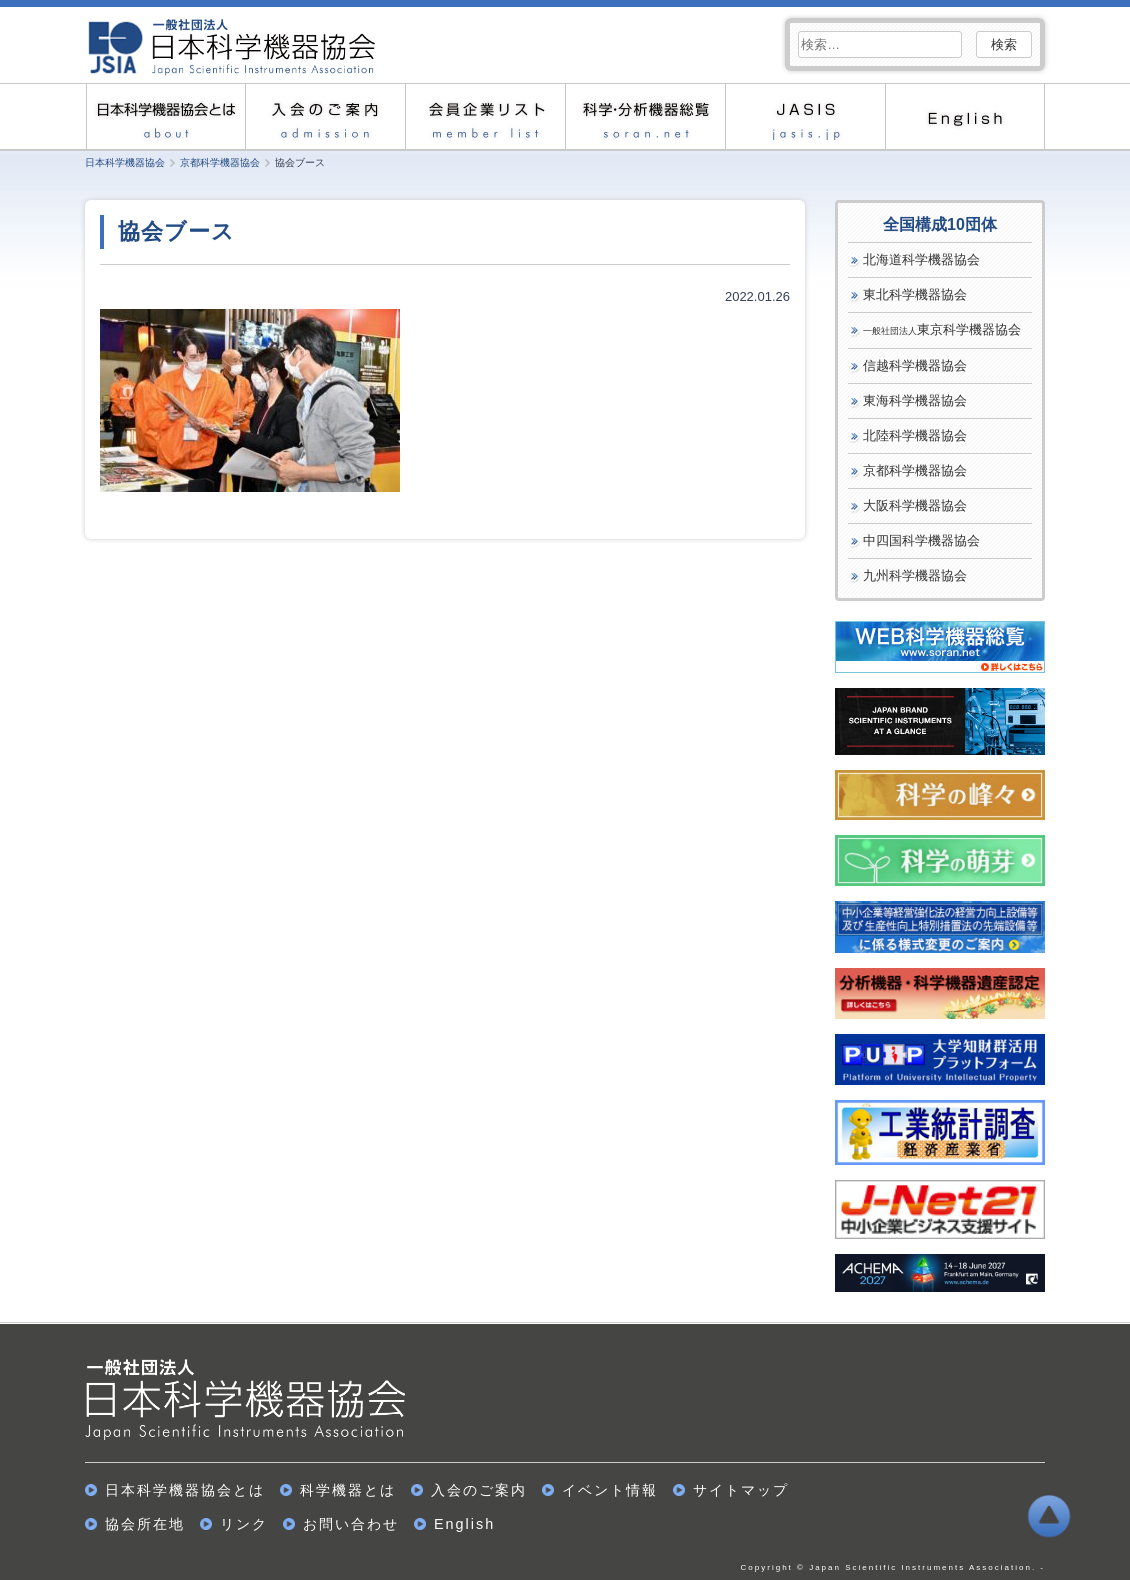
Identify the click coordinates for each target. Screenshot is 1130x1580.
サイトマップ (741, 1490)
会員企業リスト (485, 116)
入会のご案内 (325, 116)
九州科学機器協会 (915, 575)
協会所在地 (145, 1524)
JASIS (805, 116)
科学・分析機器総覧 (645, 116)
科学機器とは (348, 1490)
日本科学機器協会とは (165, 116)
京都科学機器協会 (915, 470)
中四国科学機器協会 (921, 540)
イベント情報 (610, 1490)
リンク (244, 1524)
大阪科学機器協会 (915, 505)
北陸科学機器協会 (915, 435)
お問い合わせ (351, 1524)
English (965, 116)
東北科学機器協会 (915, 294)
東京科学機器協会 (942, 329)
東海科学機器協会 (915, 400)
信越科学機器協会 (915, 365)
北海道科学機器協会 (921, 259)
